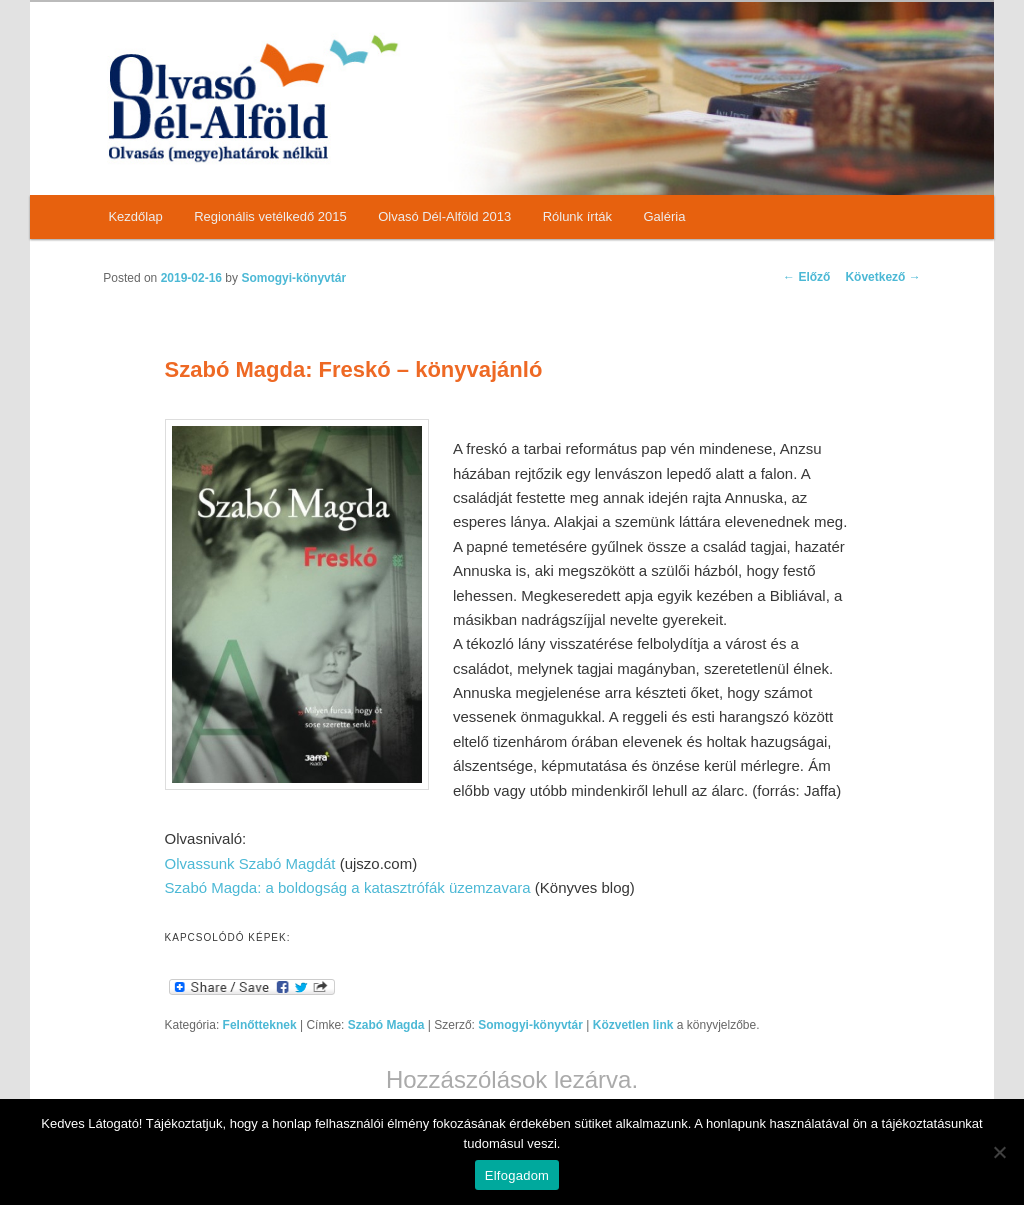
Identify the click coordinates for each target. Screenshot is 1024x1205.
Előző (806, 277)
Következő (882, 277)
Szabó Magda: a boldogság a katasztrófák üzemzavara (348, 887)
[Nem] (999, 1152)
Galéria (665, 216)
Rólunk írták (577, 216)
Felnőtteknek (260, 1025)
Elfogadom (517, 1175)
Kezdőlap (135, 216)
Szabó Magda (386, 1025)
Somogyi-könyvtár (293, 278)
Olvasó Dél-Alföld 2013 (444, 216)
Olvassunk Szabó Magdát (250, 863)
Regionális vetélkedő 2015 (270, 216)
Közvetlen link (635, 1025)
